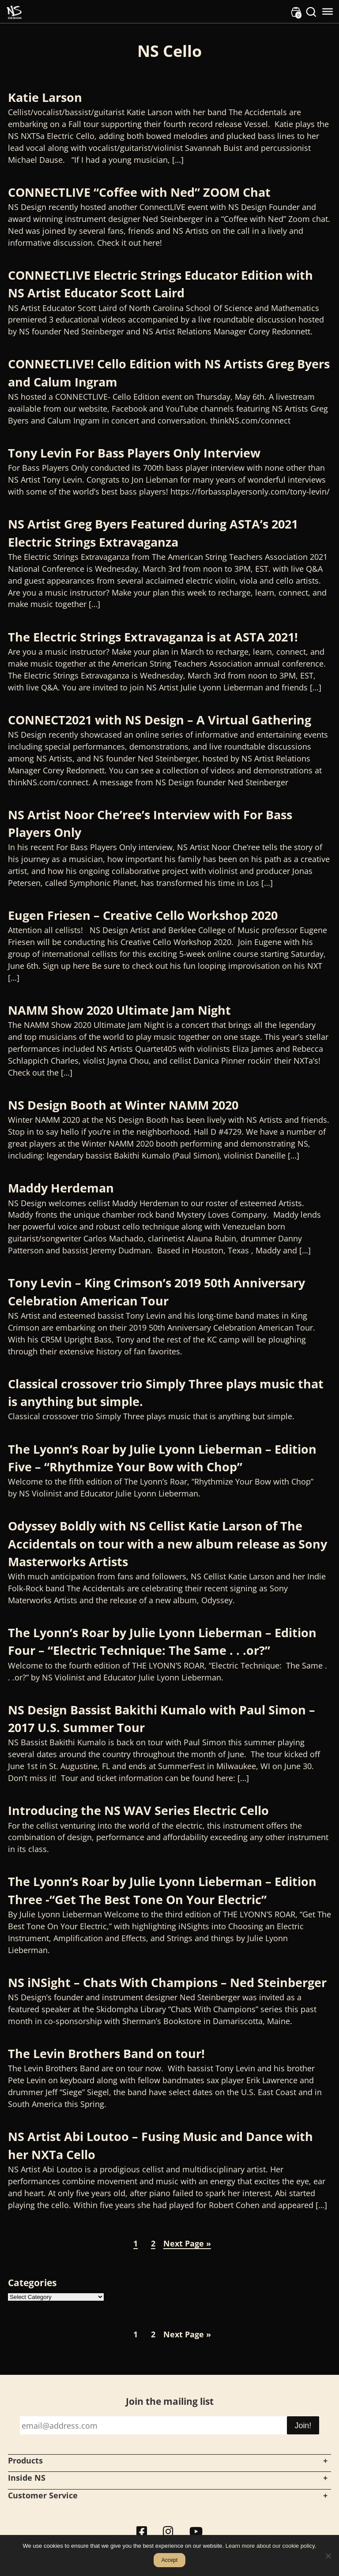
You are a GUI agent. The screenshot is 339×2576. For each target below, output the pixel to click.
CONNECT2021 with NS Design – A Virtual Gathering (159, 720)
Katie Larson (45, 97)
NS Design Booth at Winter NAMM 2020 (123, 1105)
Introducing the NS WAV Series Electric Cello (138, 1810)
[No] (328, 2555)
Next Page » (187, 2243)
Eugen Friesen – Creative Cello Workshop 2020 (143, 915)
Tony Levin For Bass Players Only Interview (134, 453)
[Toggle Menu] (327, 11)
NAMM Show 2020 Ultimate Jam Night (119, 1010)
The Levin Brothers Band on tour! (106, 2053)
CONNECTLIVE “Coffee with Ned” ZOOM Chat (139, 192)
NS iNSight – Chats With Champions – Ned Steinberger (167, 1982)
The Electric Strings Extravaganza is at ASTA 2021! (153, 637)
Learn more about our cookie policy (270, 2545)
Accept (170, 2560)
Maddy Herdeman (61, 1188)
